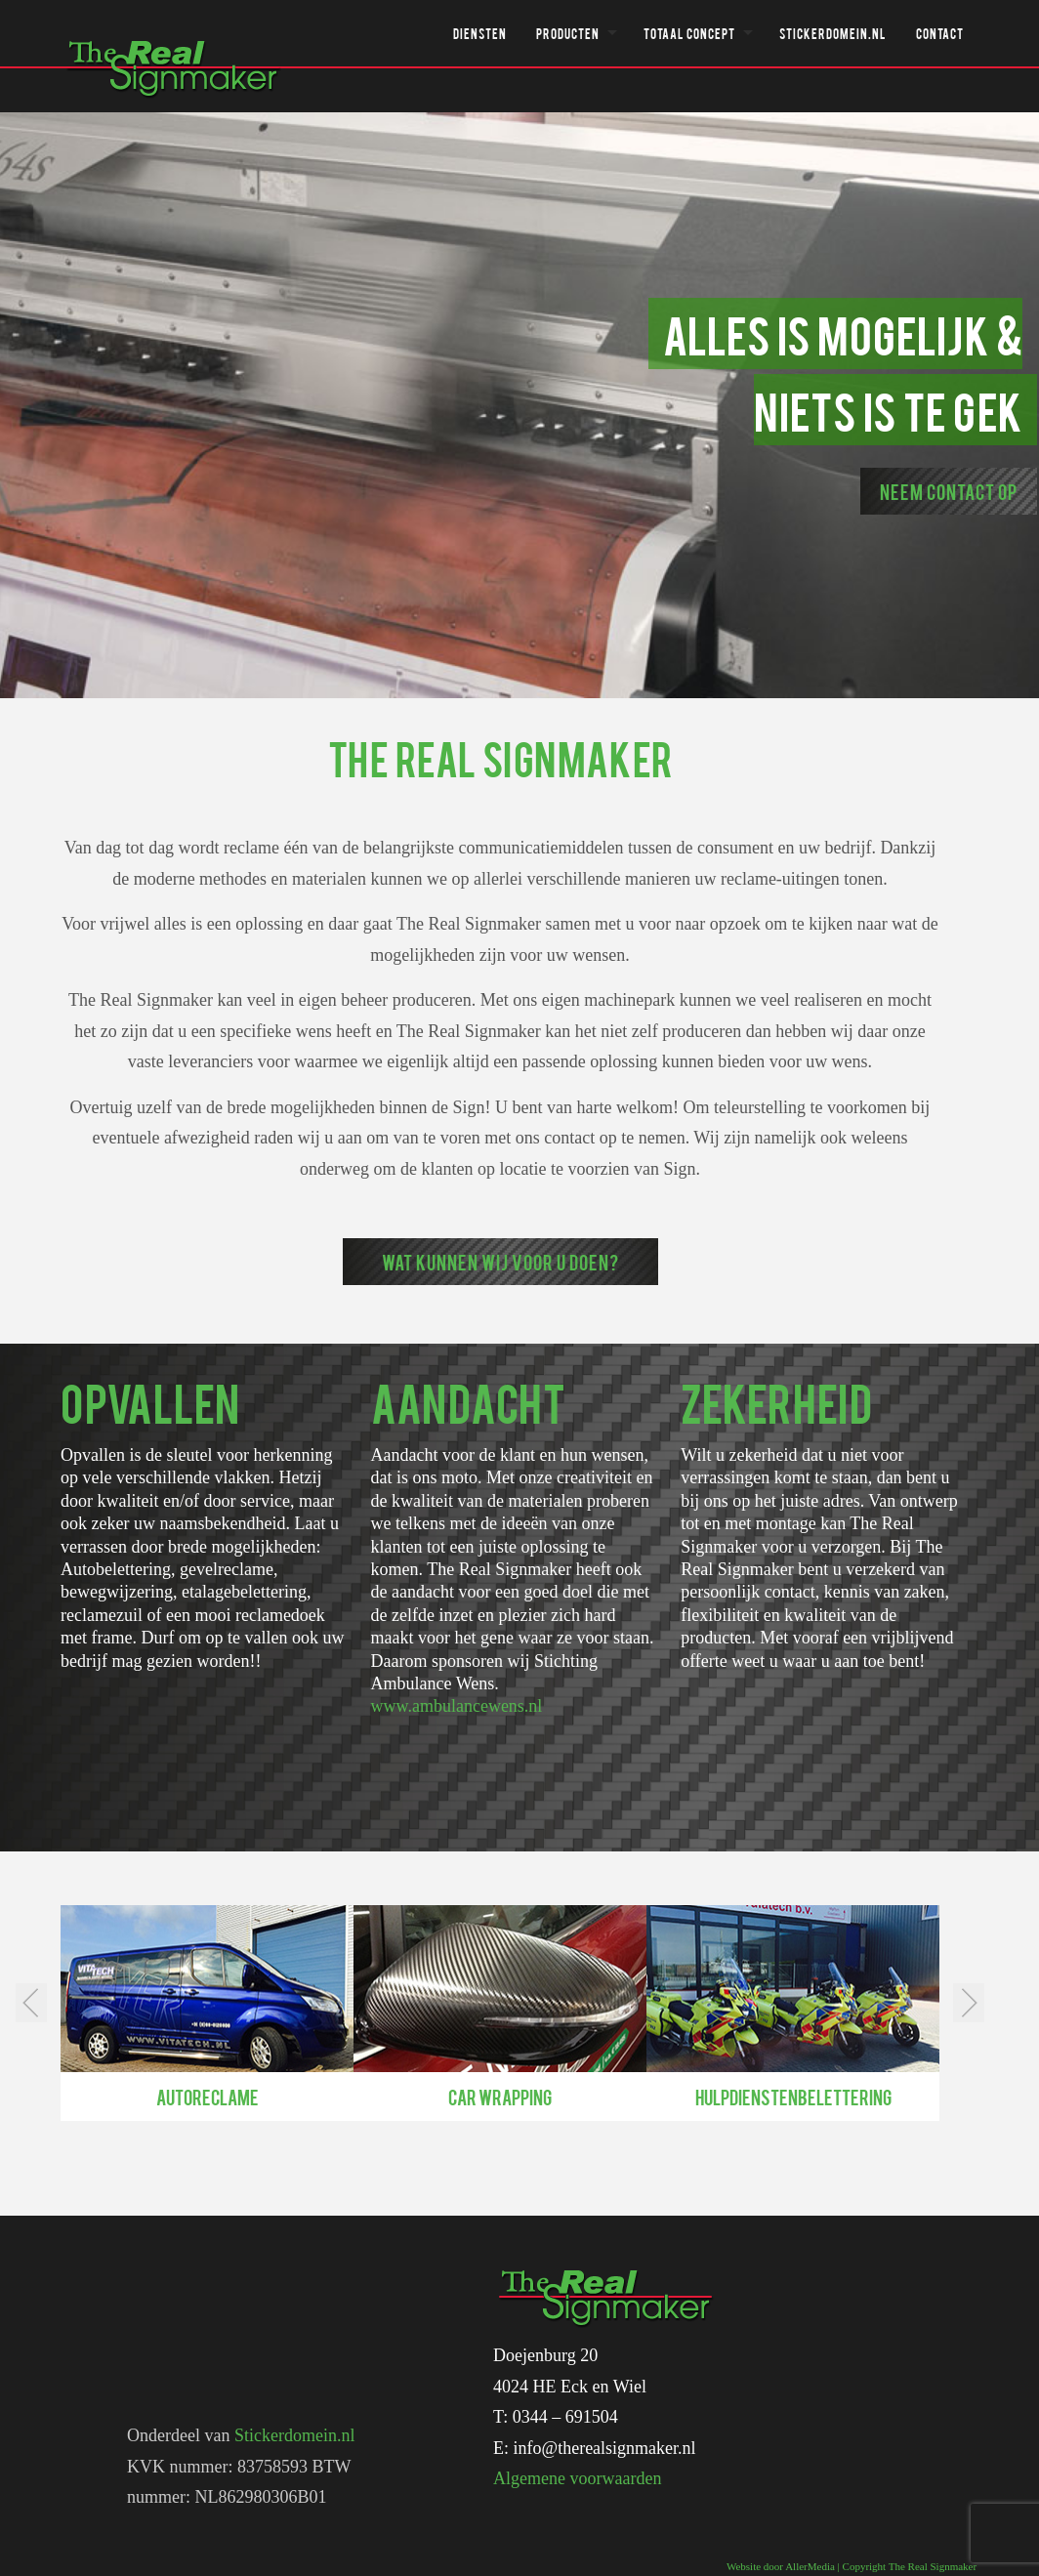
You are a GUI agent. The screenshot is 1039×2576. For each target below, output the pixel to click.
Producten (568, 33)
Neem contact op (949, 491)
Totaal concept (689, 33)
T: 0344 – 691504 (555, 2417)
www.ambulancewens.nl (457, 1706)
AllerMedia (810, 2566)
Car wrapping (500, 2096)
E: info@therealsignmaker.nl (594, 2448)
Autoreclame (207, 2096)
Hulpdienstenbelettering (793, 2096)
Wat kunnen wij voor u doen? (500, 1261)
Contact (940, 33)
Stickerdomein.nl (833, 33)
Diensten (480, 33)
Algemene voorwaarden (577, 2478)
